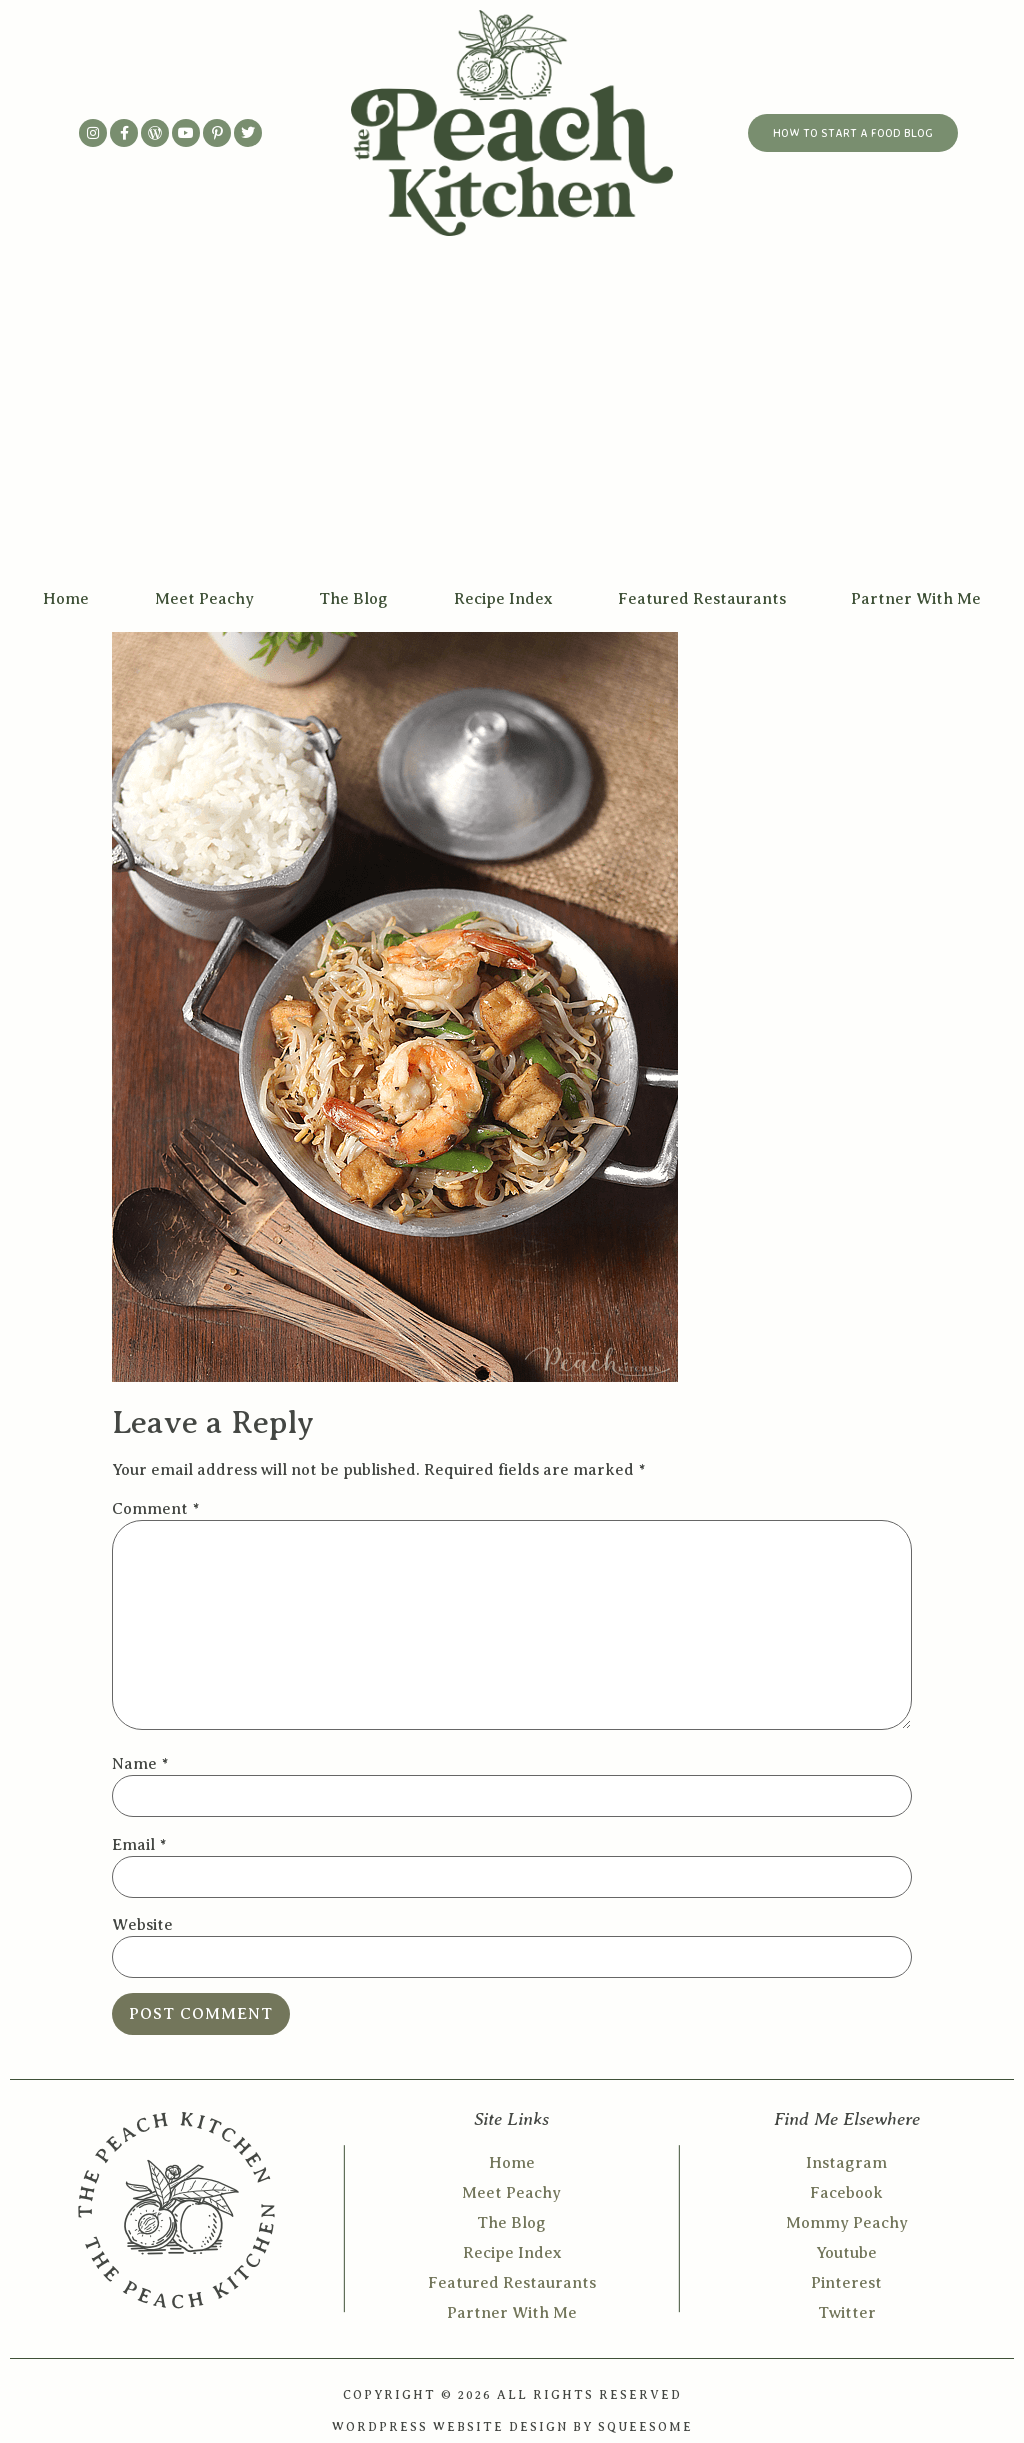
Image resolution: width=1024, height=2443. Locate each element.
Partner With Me (916, 599)
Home (66, 599)
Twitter (847, 2313)
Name (140, 1764)
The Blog (353, 599)
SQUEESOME (645, 2427)
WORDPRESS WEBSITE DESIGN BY (465, 2427)
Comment (155, 1509)
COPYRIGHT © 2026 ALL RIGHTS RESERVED (512, 2395)
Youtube (846, 2253)
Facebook (846, 2193)
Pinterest (846, 2283)
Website (142, 1925)
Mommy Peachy (847, 2223)
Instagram (846, 2163)
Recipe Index (503, 599)
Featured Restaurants (702, 599)
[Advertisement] (512, 426)
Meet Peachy (204, 599)
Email (139, 1845)
